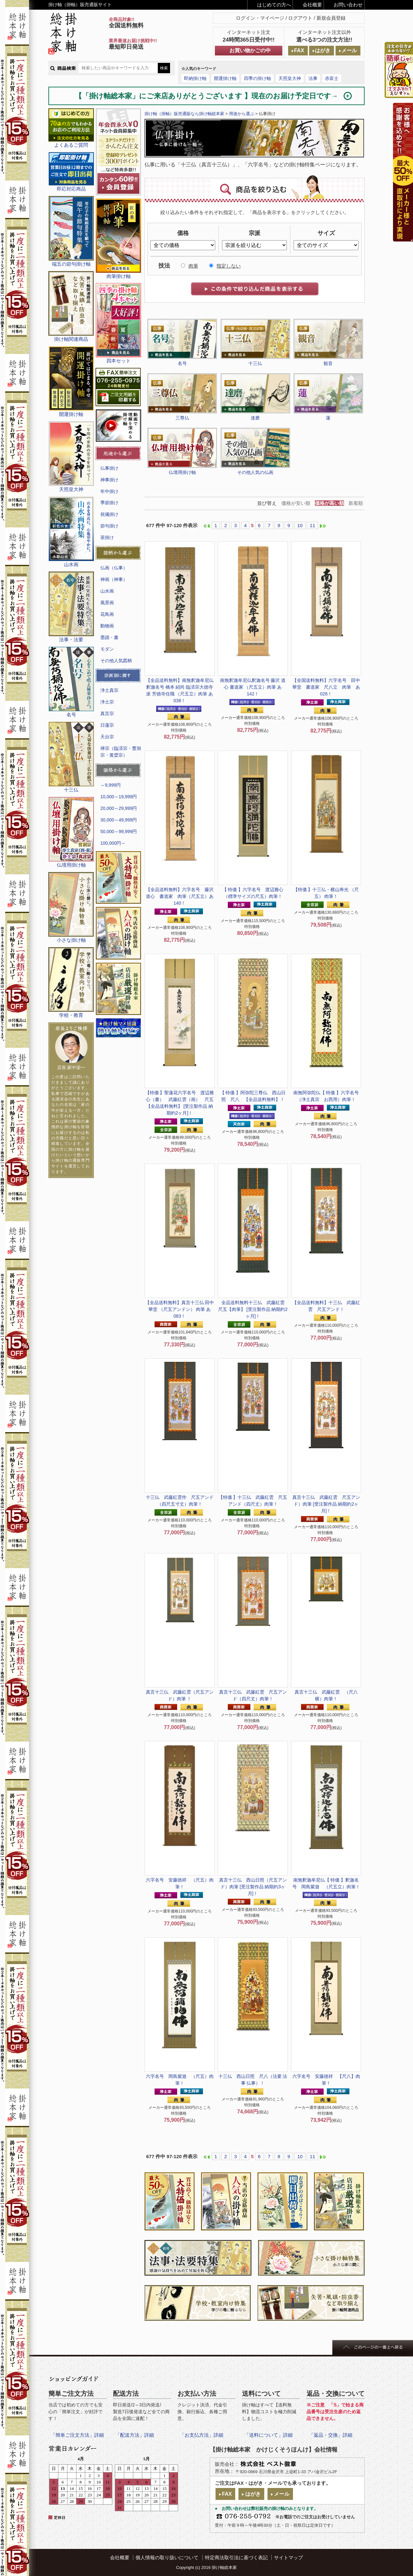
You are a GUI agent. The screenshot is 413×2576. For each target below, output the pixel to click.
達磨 (255, 417)
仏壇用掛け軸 (182, 472)
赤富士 (331, 78)
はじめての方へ (274, 4)
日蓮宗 (107, 725)
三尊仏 (182, 417)
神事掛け (109, 479)
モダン (107, 649)
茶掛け (107, 537)
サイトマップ (288, 2557)
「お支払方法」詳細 (201, 2435)
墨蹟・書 (109, 637)
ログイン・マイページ (260, 18)
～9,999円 (110, 785)
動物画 (107, 625)
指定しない (229, 266)
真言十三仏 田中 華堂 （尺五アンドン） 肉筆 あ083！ (179, 1309)
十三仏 (255, 363)
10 (300, 525)
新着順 (355, 503)
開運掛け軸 (225, 78)
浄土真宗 (109, 690)
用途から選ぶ (241, 113)
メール (349, 50)
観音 (328, 363)
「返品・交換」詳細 (330, 2435)
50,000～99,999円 (118, 831)
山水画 (107, 591)
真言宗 (107, 713)
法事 (312, 78)
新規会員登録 (331, 18)
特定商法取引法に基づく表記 (236, 2557)
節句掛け (109, 525)
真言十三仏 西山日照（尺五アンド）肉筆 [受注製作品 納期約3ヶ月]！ (253, 1886)
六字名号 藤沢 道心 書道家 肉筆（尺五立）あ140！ (182, 896)
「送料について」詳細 (268, 2435)
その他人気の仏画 (255, 472)
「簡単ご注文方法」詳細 (77, 2435)
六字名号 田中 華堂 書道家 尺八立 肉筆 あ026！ (326, 687)
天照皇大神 (289, 78)
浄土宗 (107, 701)
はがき (322, 50)
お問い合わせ (348, 4)
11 (312, 525)
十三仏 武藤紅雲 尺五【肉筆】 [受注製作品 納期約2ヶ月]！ (253, 1309)
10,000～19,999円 (118, 796)
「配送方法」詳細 (134, 2435)
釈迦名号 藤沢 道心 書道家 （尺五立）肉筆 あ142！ (253, 687)
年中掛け (109, 491)
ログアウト (300, 18)
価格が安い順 (295, 503)
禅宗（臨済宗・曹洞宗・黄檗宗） (120, 752)
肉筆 (193, 266)
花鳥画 (107, 614)
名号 (182, 363)
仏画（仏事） (113, 567)
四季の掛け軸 (257, 78)
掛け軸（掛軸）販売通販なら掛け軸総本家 (184, 113)
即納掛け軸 (195, 78)
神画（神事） (113, 579)
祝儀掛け (109, 514)
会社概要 (312, 4)
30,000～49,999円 (118, 819)
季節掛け (109, 502)
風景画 (107, 602)
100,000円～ (113, 843)
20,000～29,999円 (118, 808)
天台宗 (107, 736)
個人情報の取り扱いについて (167, 2557)
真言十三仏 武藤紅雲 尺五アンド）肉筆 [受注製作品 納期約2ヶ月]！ (326, 1504)
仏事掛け (109, 468)
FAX (299, 50)
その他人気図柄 (116, 660)
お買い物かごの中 (250, 50)
